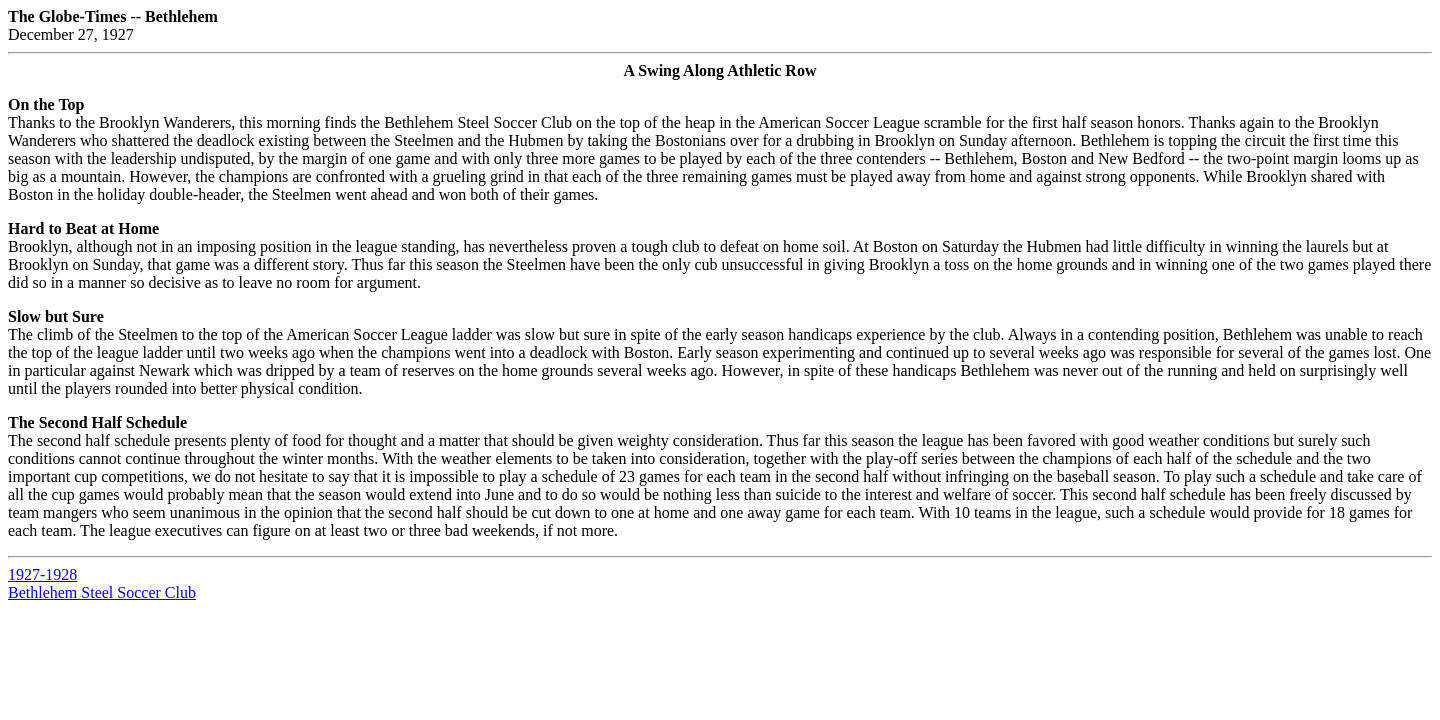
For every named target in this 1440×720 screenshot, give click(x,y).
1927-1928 (42, 574)
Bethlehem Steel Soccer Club (102, 592)
